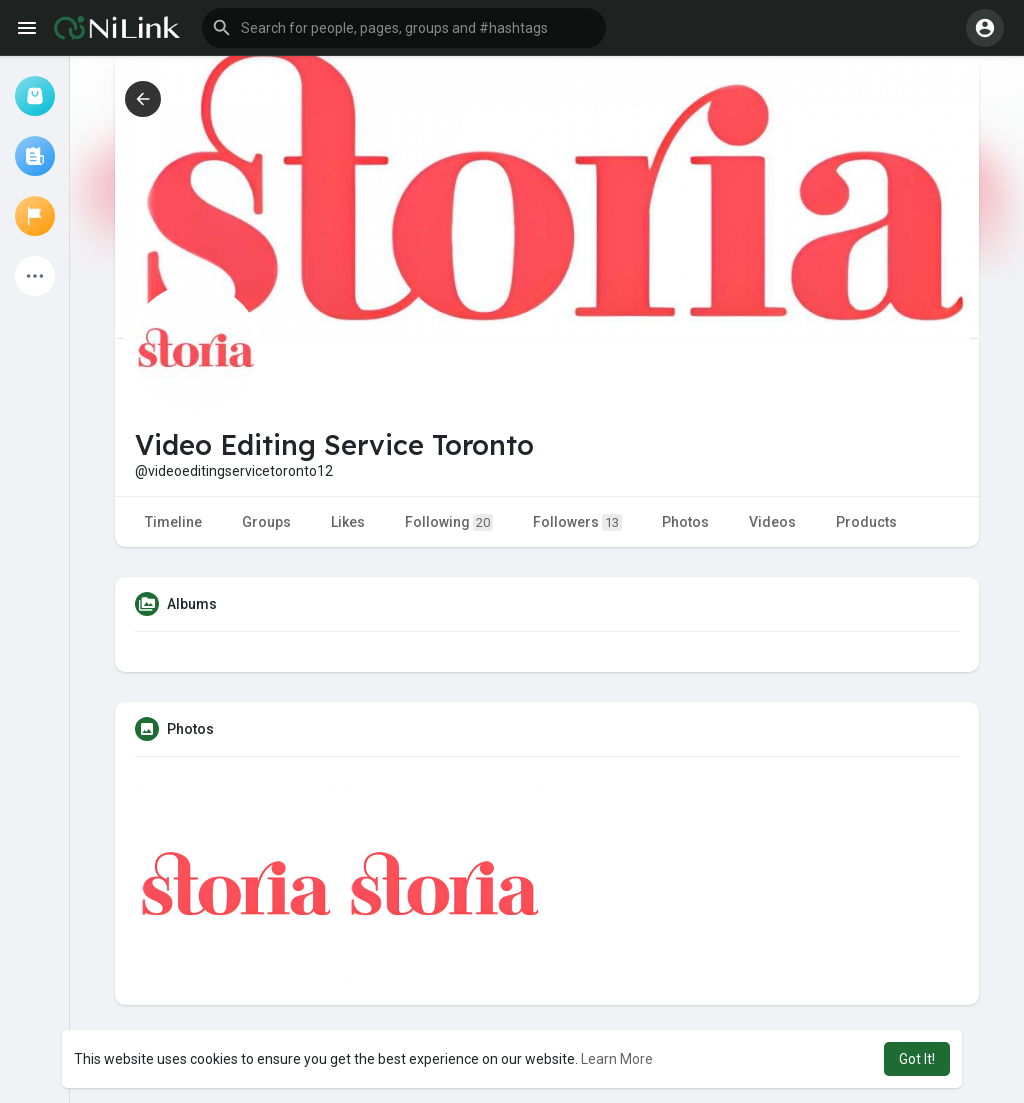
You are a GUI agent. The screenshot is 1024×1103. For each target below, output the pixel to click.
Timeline (173, 522)
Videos (772, 522)
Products (866, 522)
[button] (404, 28)
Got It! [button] (917, 1059)
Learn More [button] (617, 1059)
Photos (685, 522)
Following (449, 522)
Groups (266, 522)
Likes (348, 522)
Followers (577, 522)
